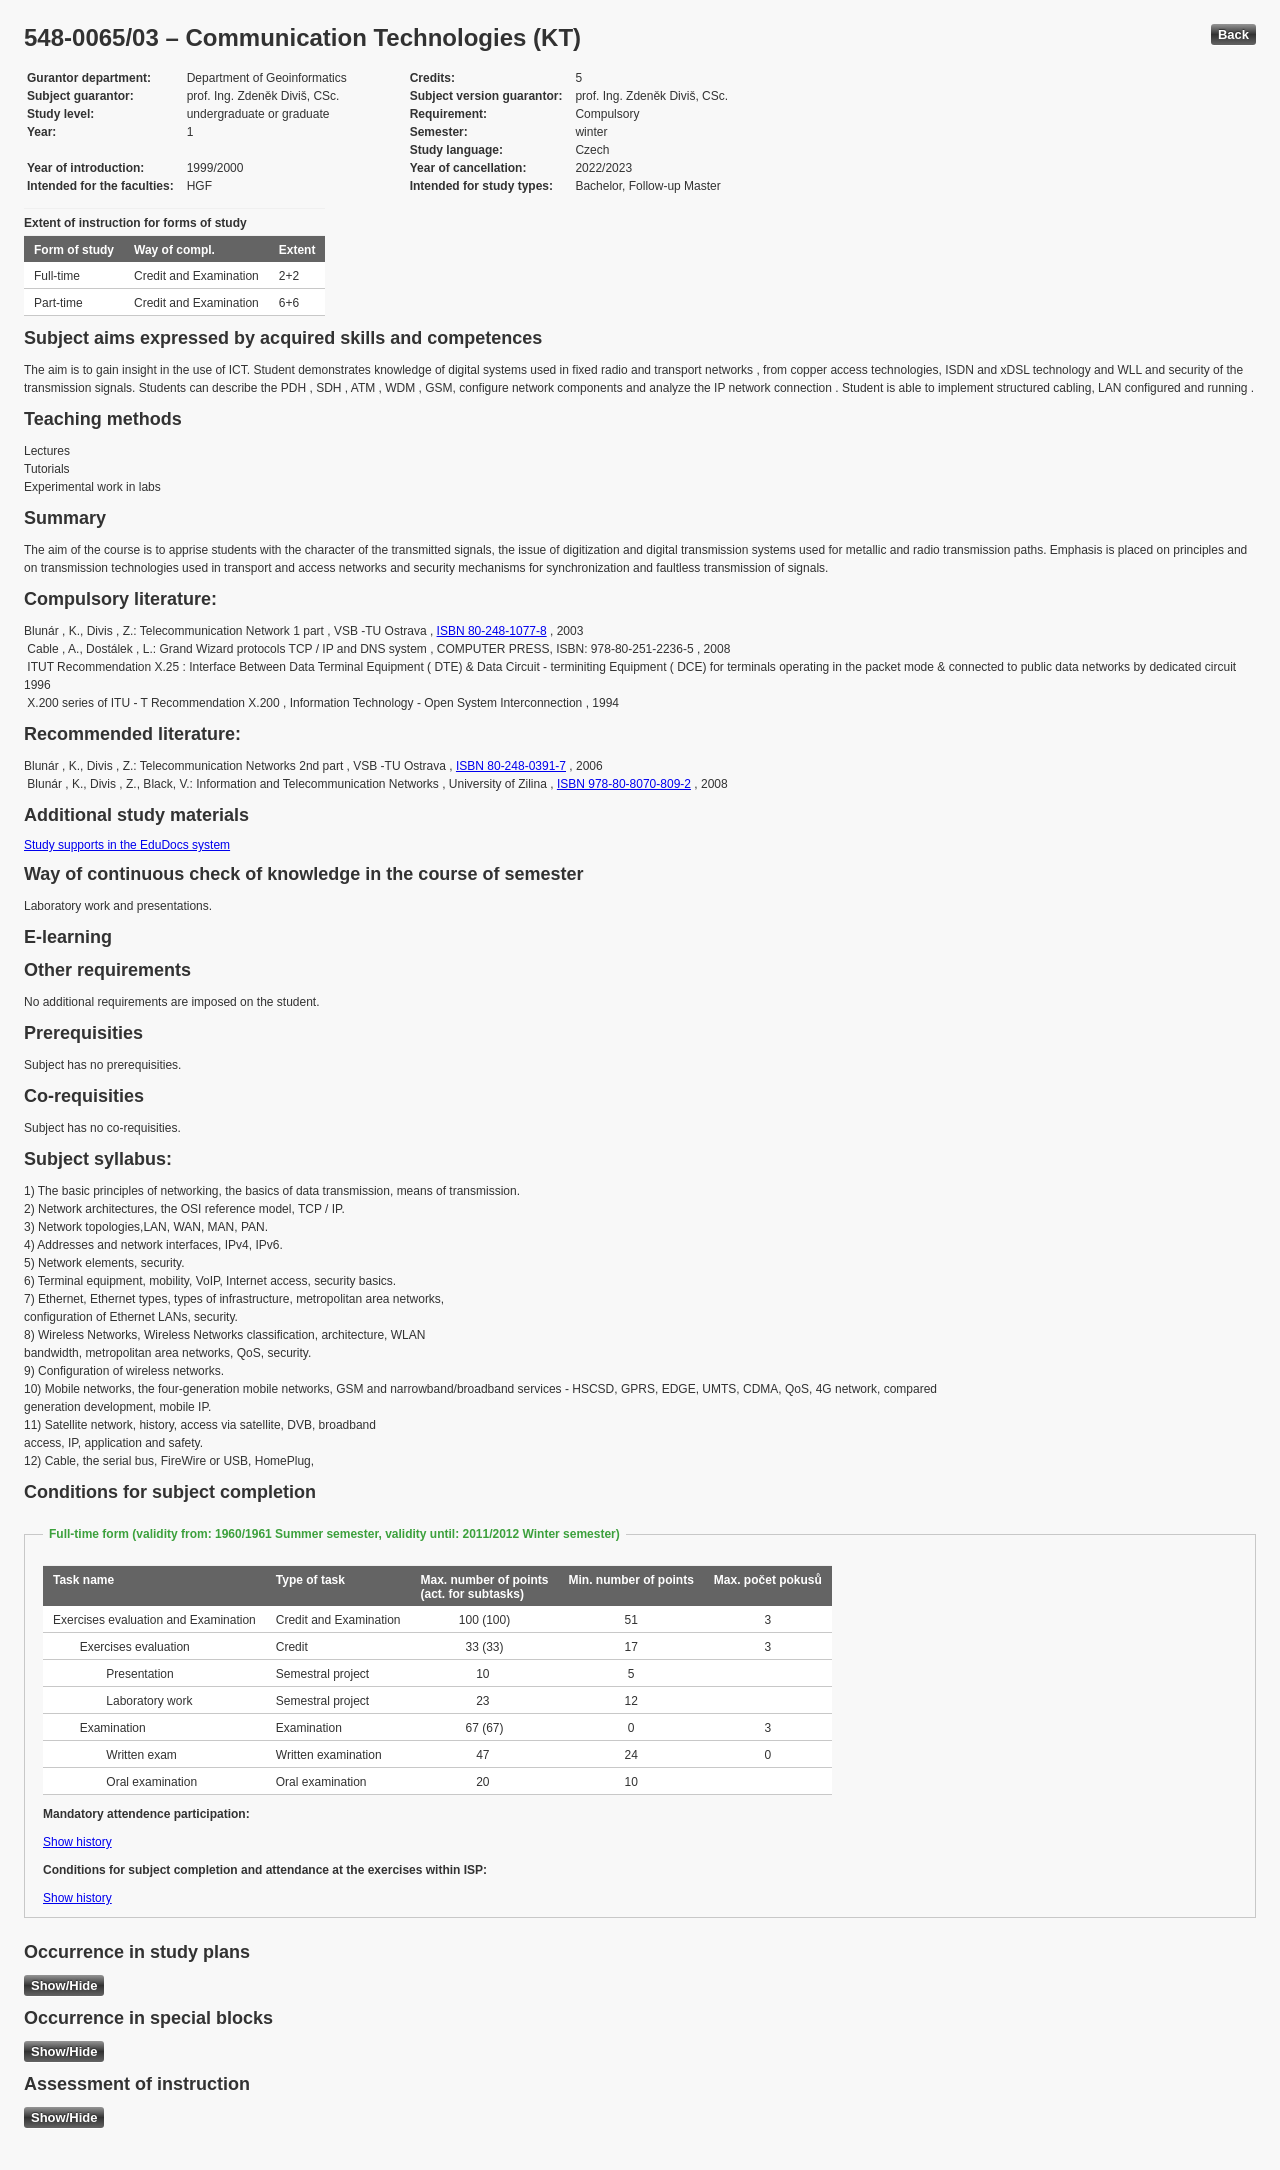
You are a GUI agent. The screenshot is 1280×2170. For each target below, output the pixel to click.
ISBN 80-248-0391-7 (511, 766)
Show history (77, 1842)
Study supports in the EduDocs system (127, 845)
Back (1233, 34)
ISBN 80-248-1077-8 (492, 631)
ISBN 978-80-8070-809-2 (624, 784)
